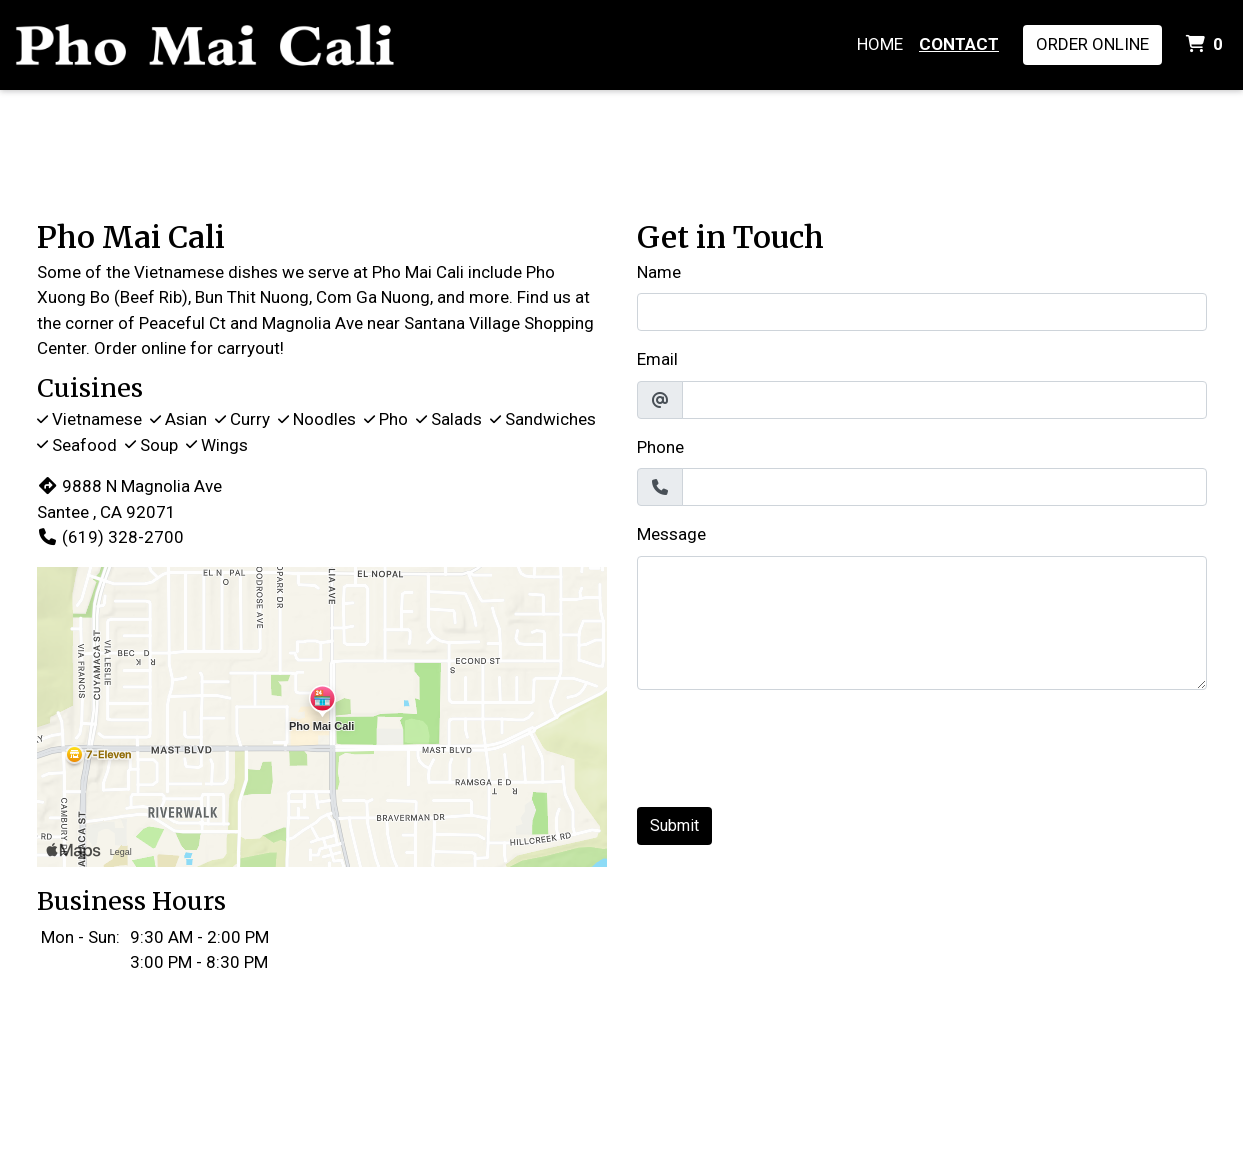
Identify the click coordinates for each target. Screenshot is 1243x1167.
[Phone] (944, 487)
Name (659, 272)
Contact (959, 44)
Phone (660, 447)
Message (671, 534)
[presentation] (789, 745)
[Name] (922, 312)
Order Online (1092, 44)
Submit (674, 825)
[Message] (922, 623)
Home (880, 44)
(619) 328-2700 (110, 537)
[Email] (944, 400)
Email (657, 359)
